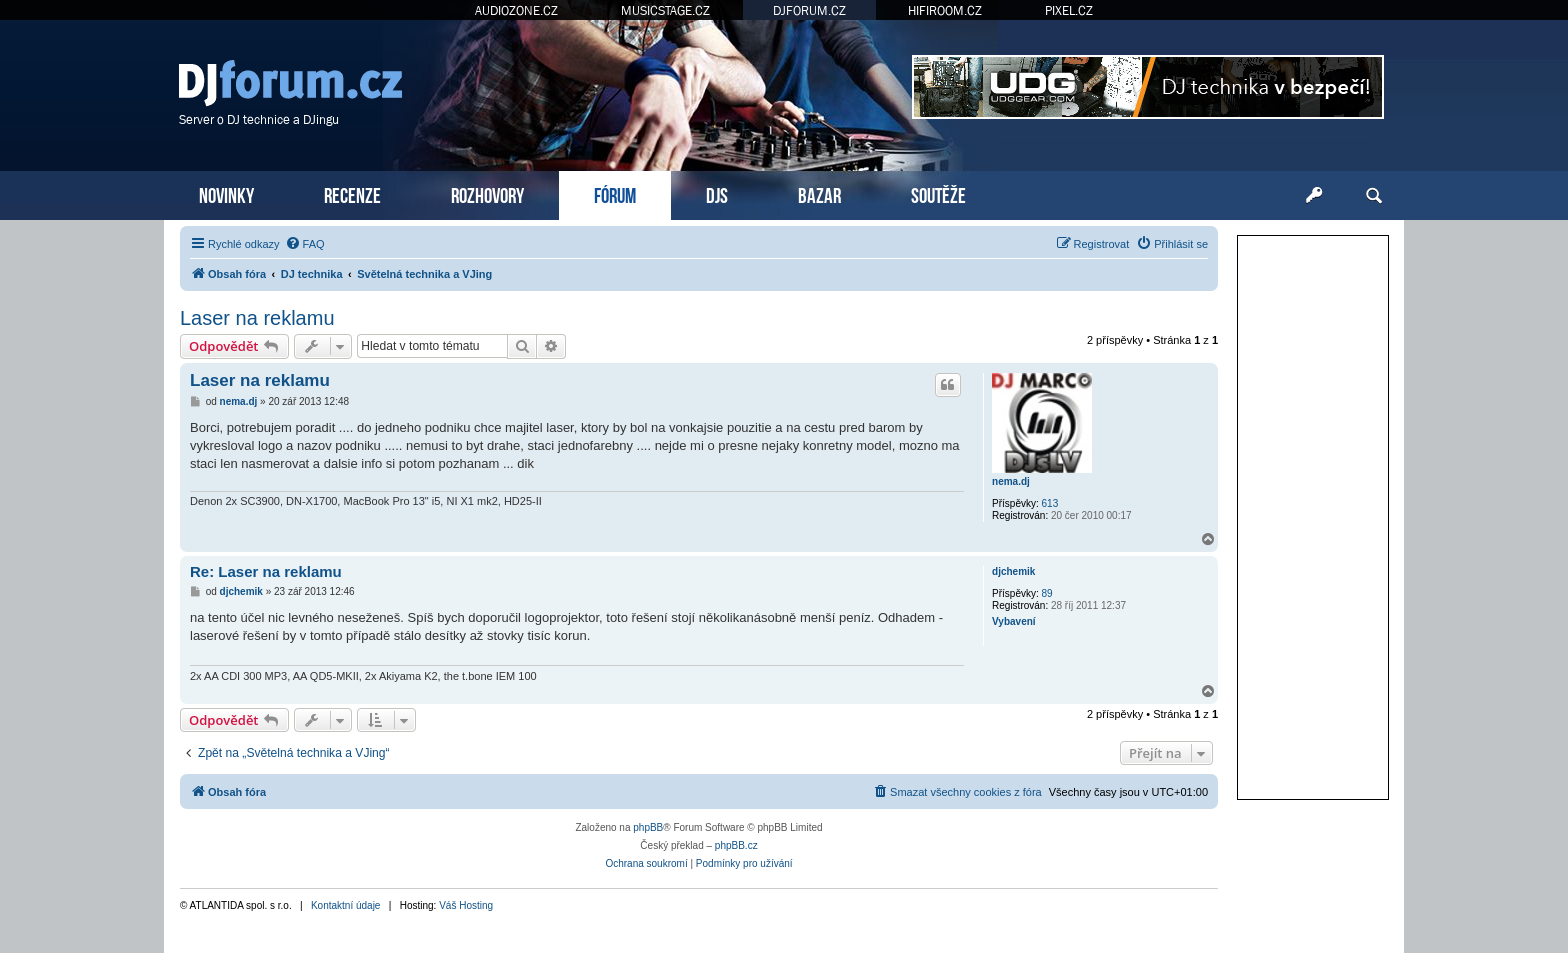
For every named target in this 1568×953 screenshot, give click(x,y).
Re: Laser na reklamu (266, 571)
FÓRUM (615, 193)
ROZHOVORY (487, 193)
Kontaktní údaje (346, 905)
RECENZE (352, 193)
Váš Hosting (466, 905)
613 (1050, 503)
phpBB (648, 827)
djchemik (1013, 571)
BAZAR (819, 193)
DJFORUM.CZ (809, 10)
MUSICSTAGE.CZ (665, 10)
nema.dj (1011, 481)
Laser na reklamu (257, 318)
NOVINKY (226, 193)
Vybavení (1014, 621)
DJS (717, 193)
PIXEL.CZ (1069, 10)
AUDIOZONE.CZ (516, 10)
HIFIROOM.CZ (945, 10)
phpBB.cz (736, 845)
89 (1047, 593)
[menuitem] (305, 244)
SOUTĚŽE (938, 193)
